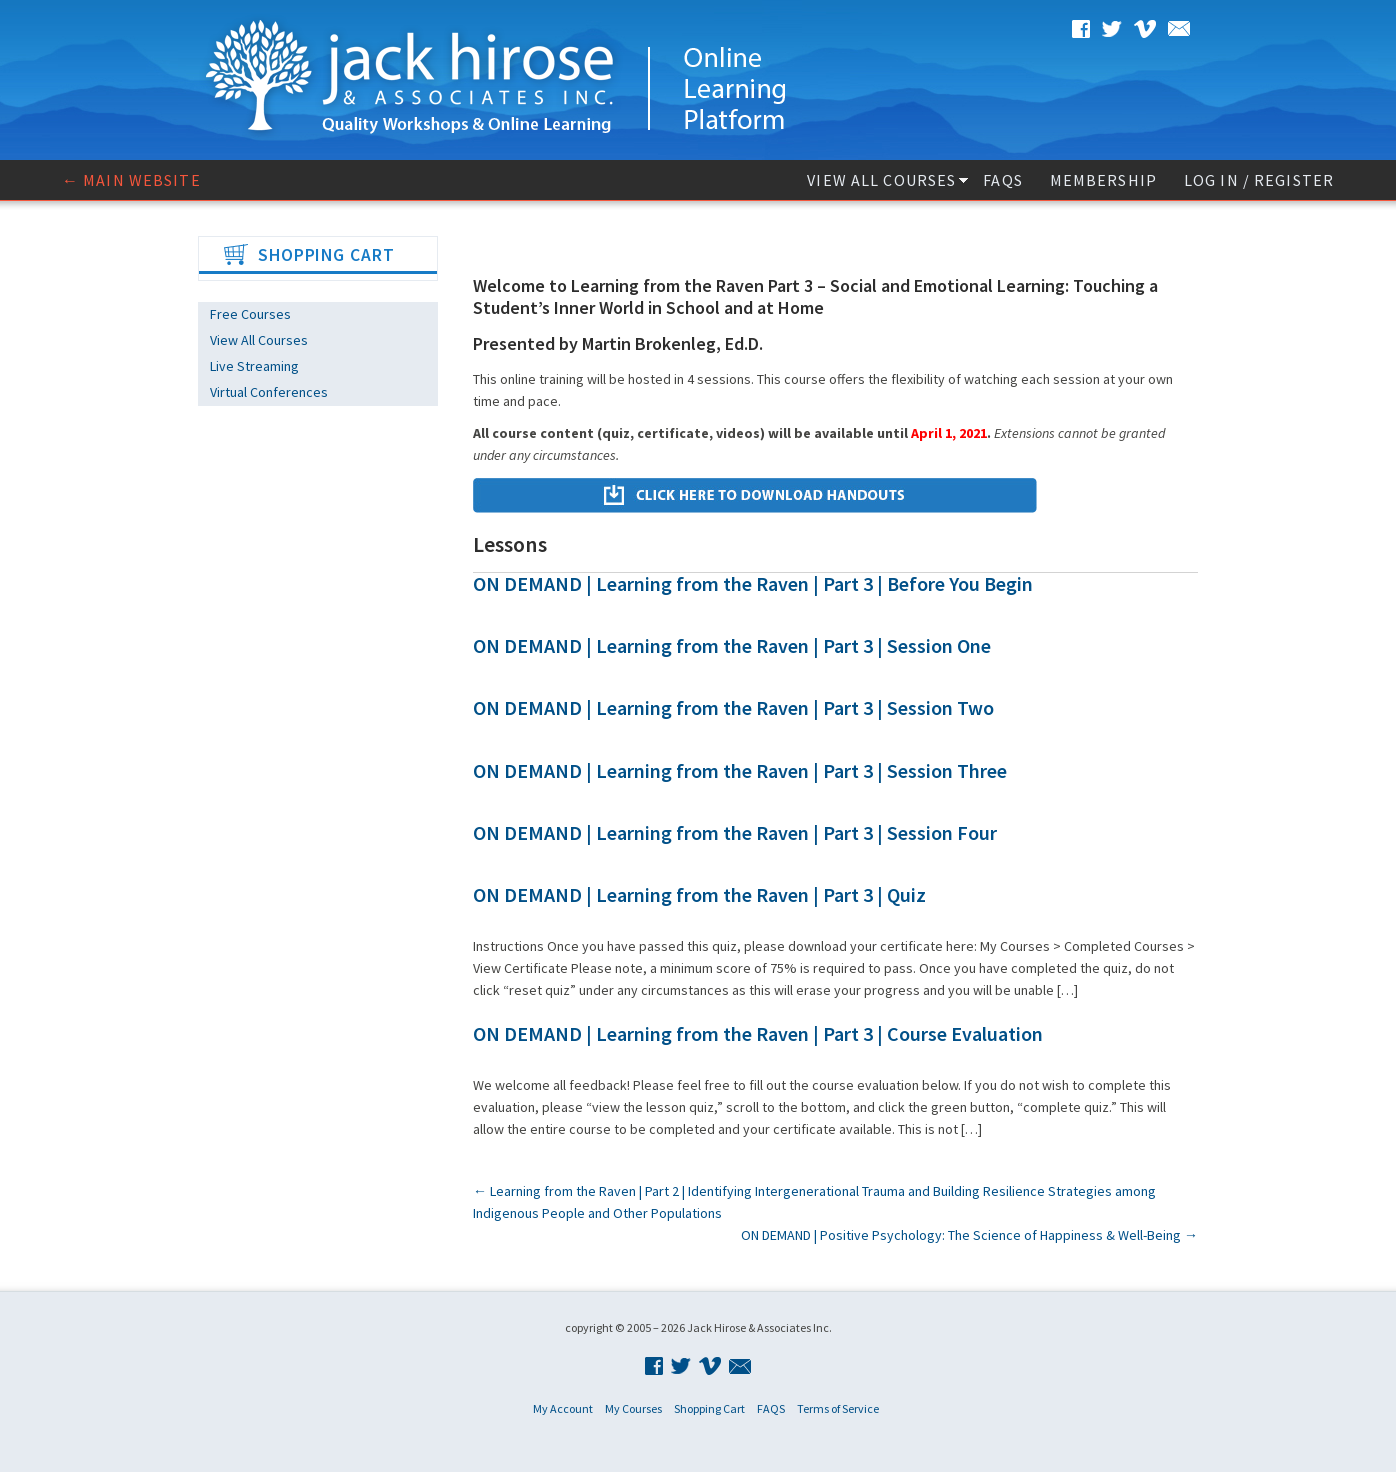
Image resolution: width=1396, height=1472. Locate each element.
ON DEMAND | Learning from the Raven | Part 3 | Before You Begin (753, 583)
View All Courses (881, 180)
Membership (1103, 180)
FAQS (1002, 180)
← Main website (131, 180)
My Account (563, 1408)
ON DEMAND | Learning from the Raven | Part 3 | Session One (732, 645)
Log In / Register (1259, 180)
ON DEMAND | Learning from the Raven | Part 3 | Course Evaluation (758, 1033)
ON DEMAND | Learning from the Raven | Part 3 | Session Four (735, 832)
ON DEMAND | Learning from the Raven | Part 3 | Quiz (699, 894)
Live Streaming (254, 366)
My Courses (633, 1408)
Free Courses (250, 314)
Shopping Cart (709, 1408)
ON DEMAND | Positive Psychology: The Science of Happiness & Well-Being (969, 1235)
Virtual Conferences (269, 392)
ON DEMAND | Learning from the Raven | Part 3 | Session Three (740, 770)
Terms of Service (838, 1408)
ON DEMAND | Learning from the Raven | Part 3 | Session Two (733, 707)
